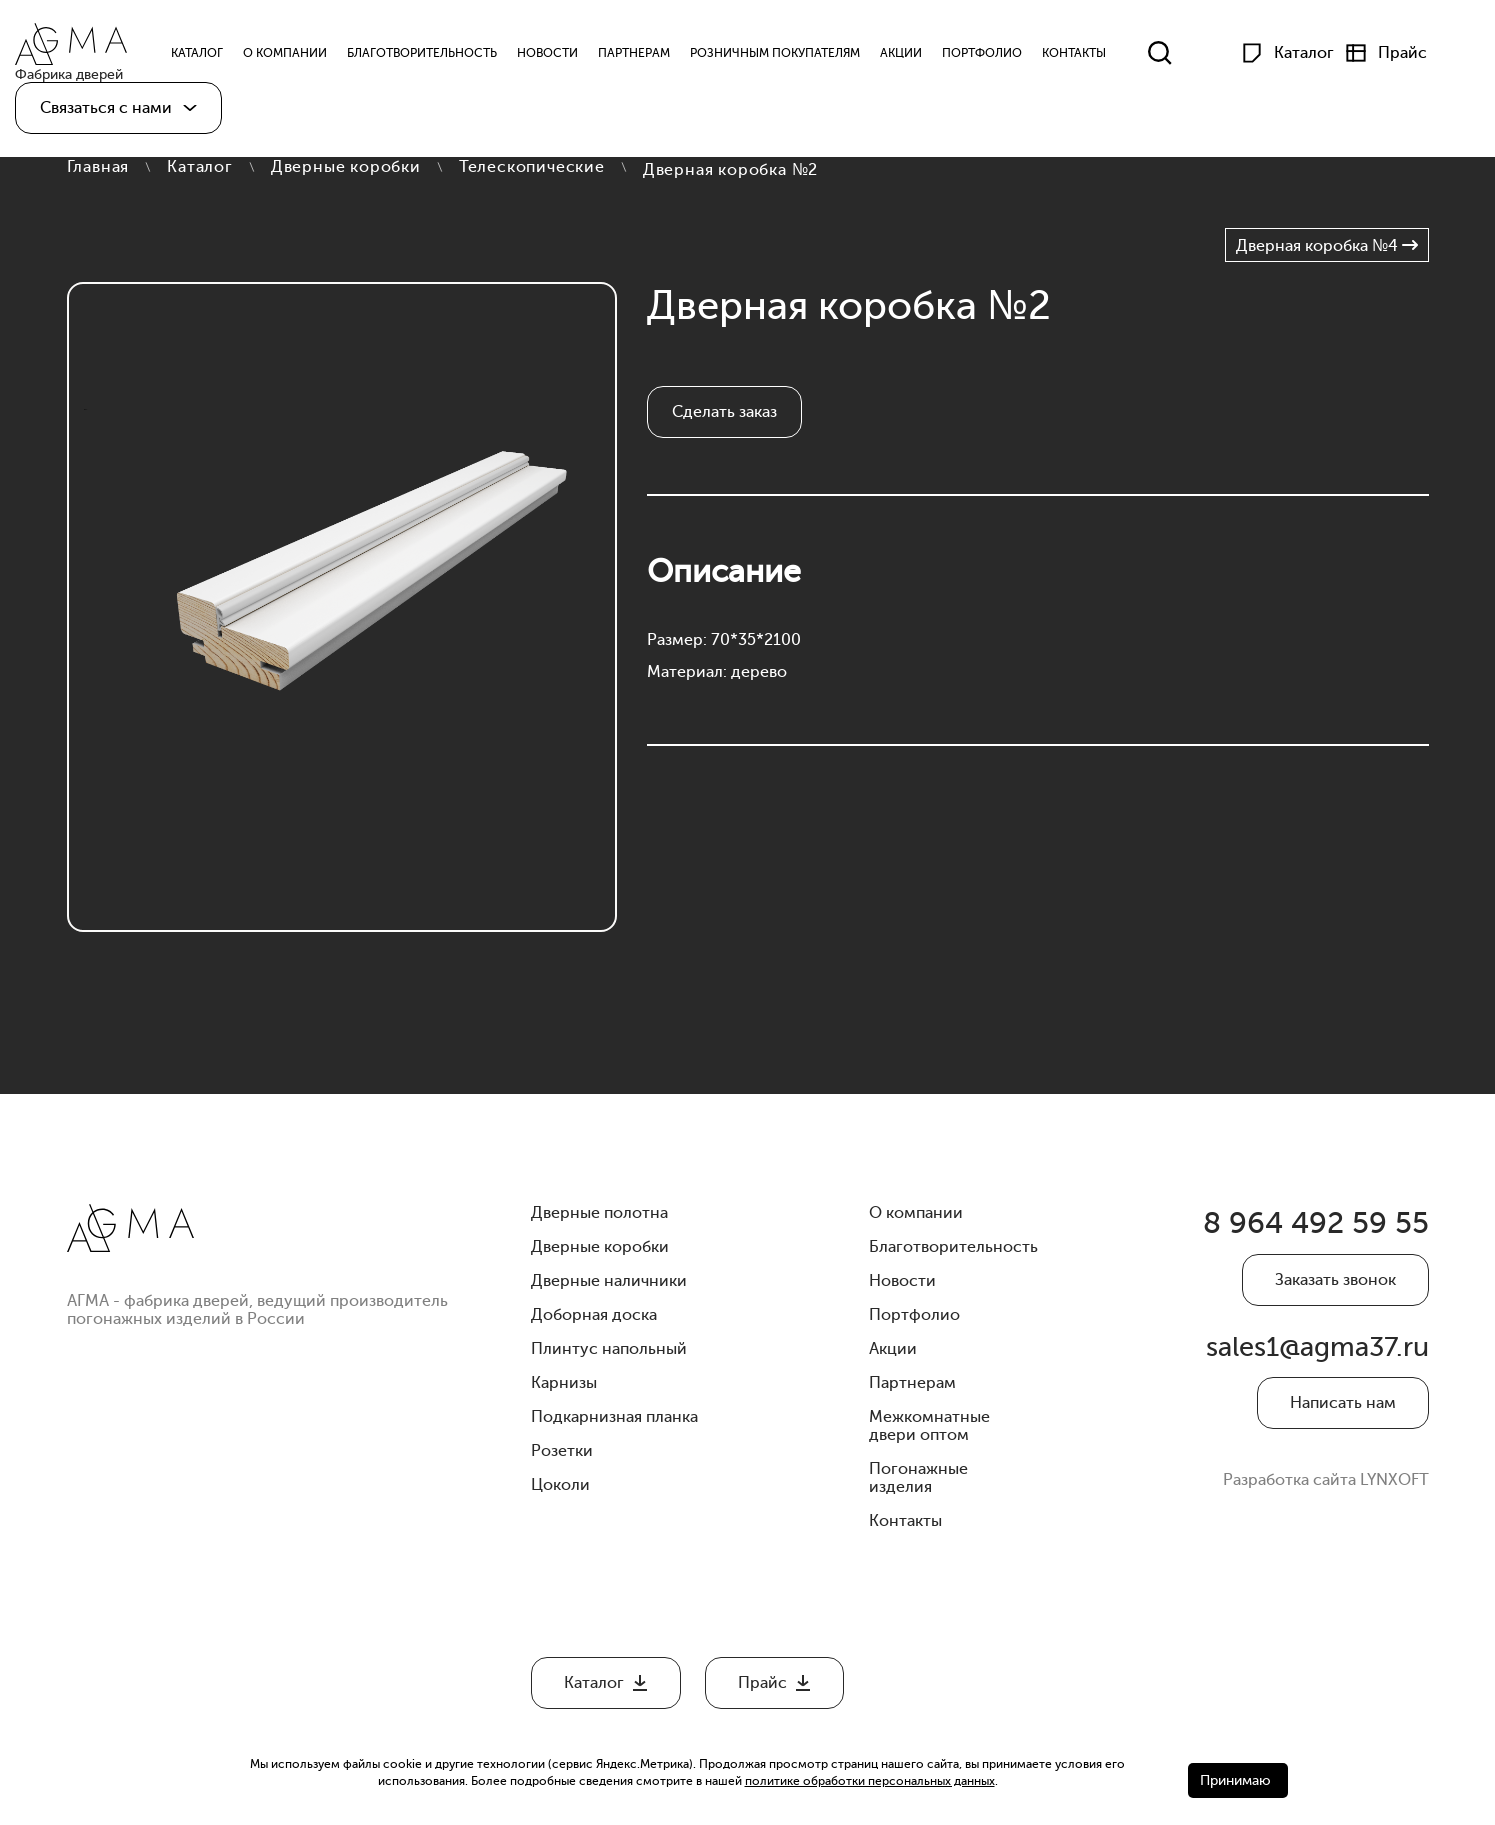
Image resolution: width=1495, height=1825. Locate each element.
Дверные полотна (599, 1213)
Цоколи (560, 1485)
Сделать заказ (724, 412)
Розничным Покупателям (801, 58)
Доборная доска (594, 1315)
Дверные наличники (609, 1281)
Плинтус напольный (609, 1349)
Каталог (200, 167)
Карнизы (564, 1383)
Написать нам (1343, 1442)
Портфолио (1008, 58)
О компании (311, 58)
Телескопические (532, 167)
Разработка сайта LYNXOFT (1326, 1519)
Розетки (562, 1451)
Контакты (1100, 58)
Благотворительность (448, 58)
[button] (118, 118)
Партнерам (660, 58)
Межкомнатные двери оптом (929, 1426)
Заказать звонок (1335, 1294)
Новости (573, 58)
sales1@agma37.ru (1328, 1379)
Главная (98, 167)
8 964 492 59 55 (1279, 1231)
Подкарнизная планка (614, 1417)
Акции (927, 58)
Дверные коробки (346, 167)
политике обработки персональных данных (870, 1781)
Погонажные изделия (918, 1478)
